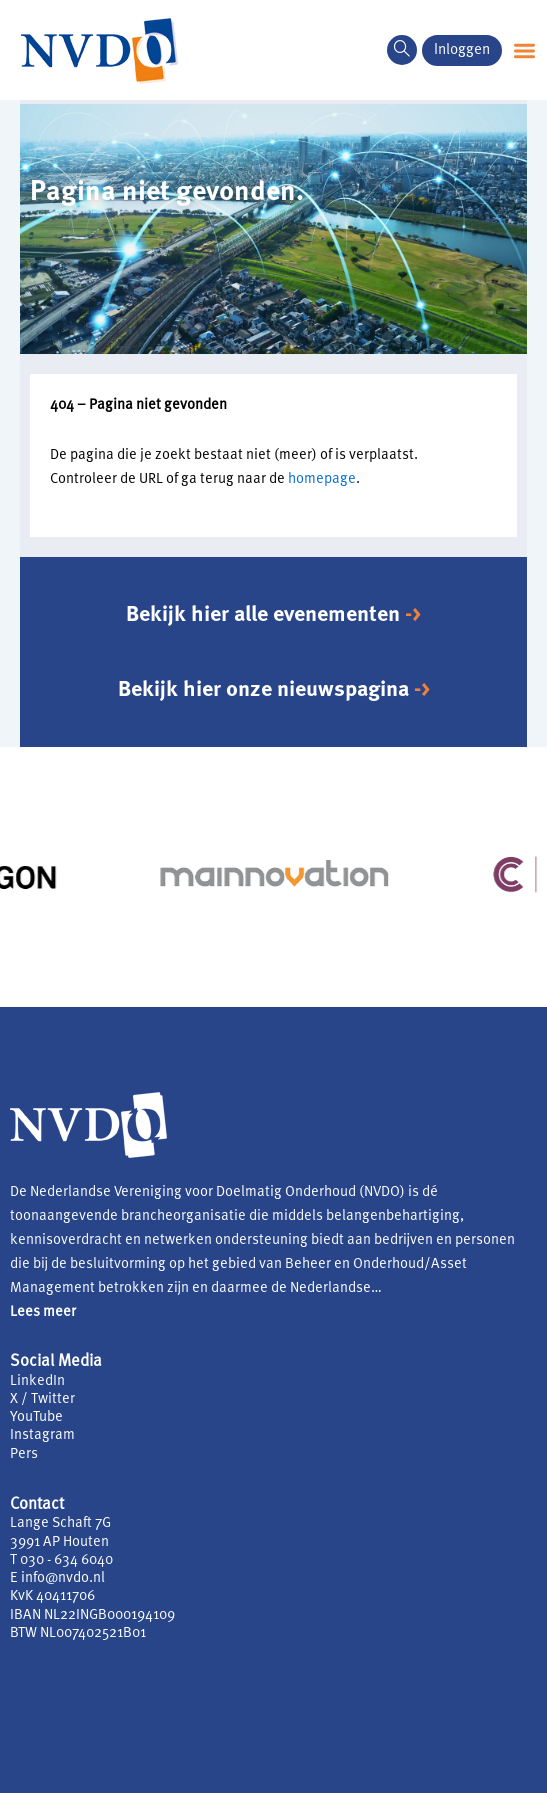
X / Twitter (42, 1399)
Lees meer (43, 1312)
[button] (524, 50)
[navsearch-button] (402, 50)
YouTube (36, 1417)
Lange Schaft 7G (60, 1523)
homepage (322, 479)
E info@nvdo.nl (57, 1578)
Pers (24, 1454)
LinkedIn (37, 1381)
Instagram (42, 1435)
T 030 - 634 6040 (61, 1560)
